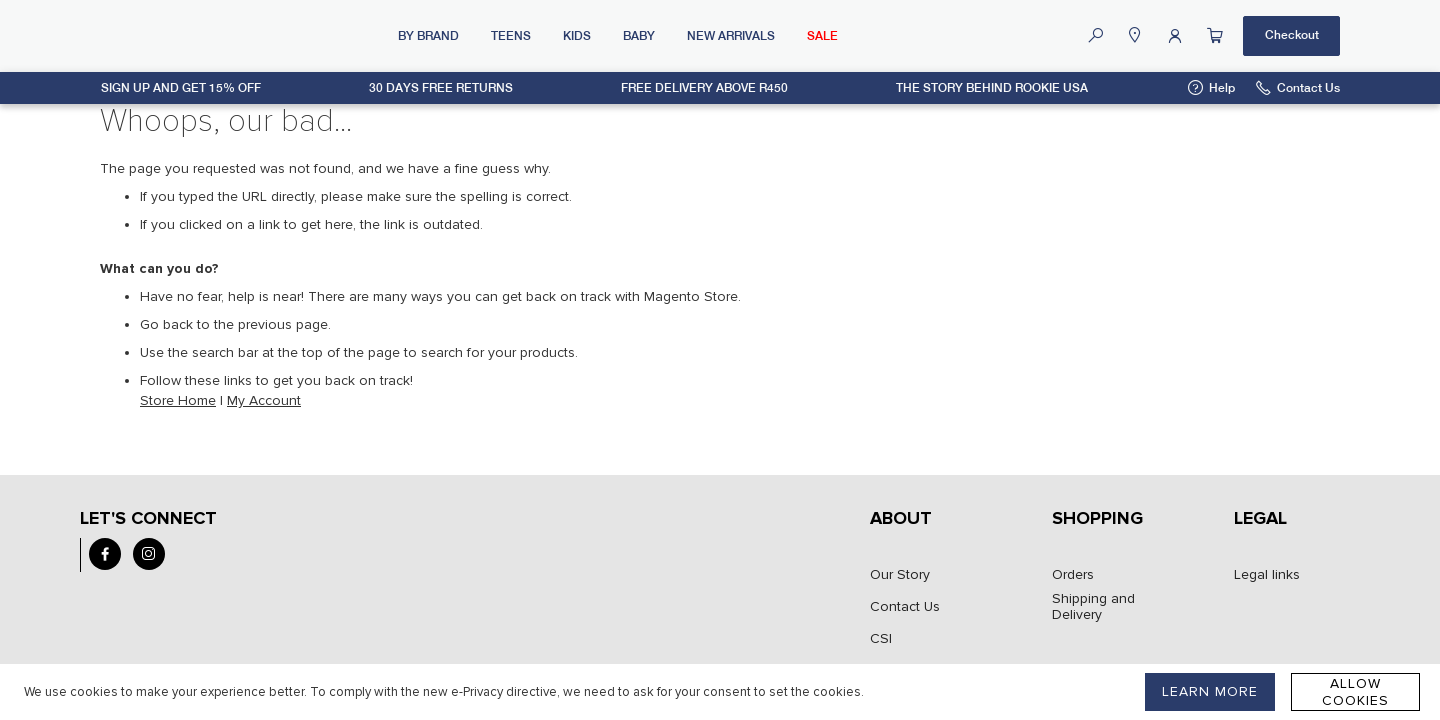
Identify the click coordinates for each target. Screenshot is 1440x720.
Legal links (1267, 575)
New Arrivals (731, 36)
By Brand (428, 36)
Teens (511, 36)
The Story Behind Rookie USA (992, 88)
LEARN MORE (1210, 691)
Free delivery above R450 (704, 88)
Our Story (900, 575)
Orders (1073, 575)
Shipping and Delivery (1093, 607)
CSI (881, 639)
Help (1222, 88)
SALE (822, 36)
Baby (639, 36)
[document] (444, 692)
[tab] (933, 529)
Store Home (178, 400)
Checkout (1292, 35)
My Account (264, 400)
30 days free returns (441, 88)
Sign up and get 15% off (181, 88)
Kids (577, 36)
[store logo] (241, 36)
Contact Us (1308, 88)
